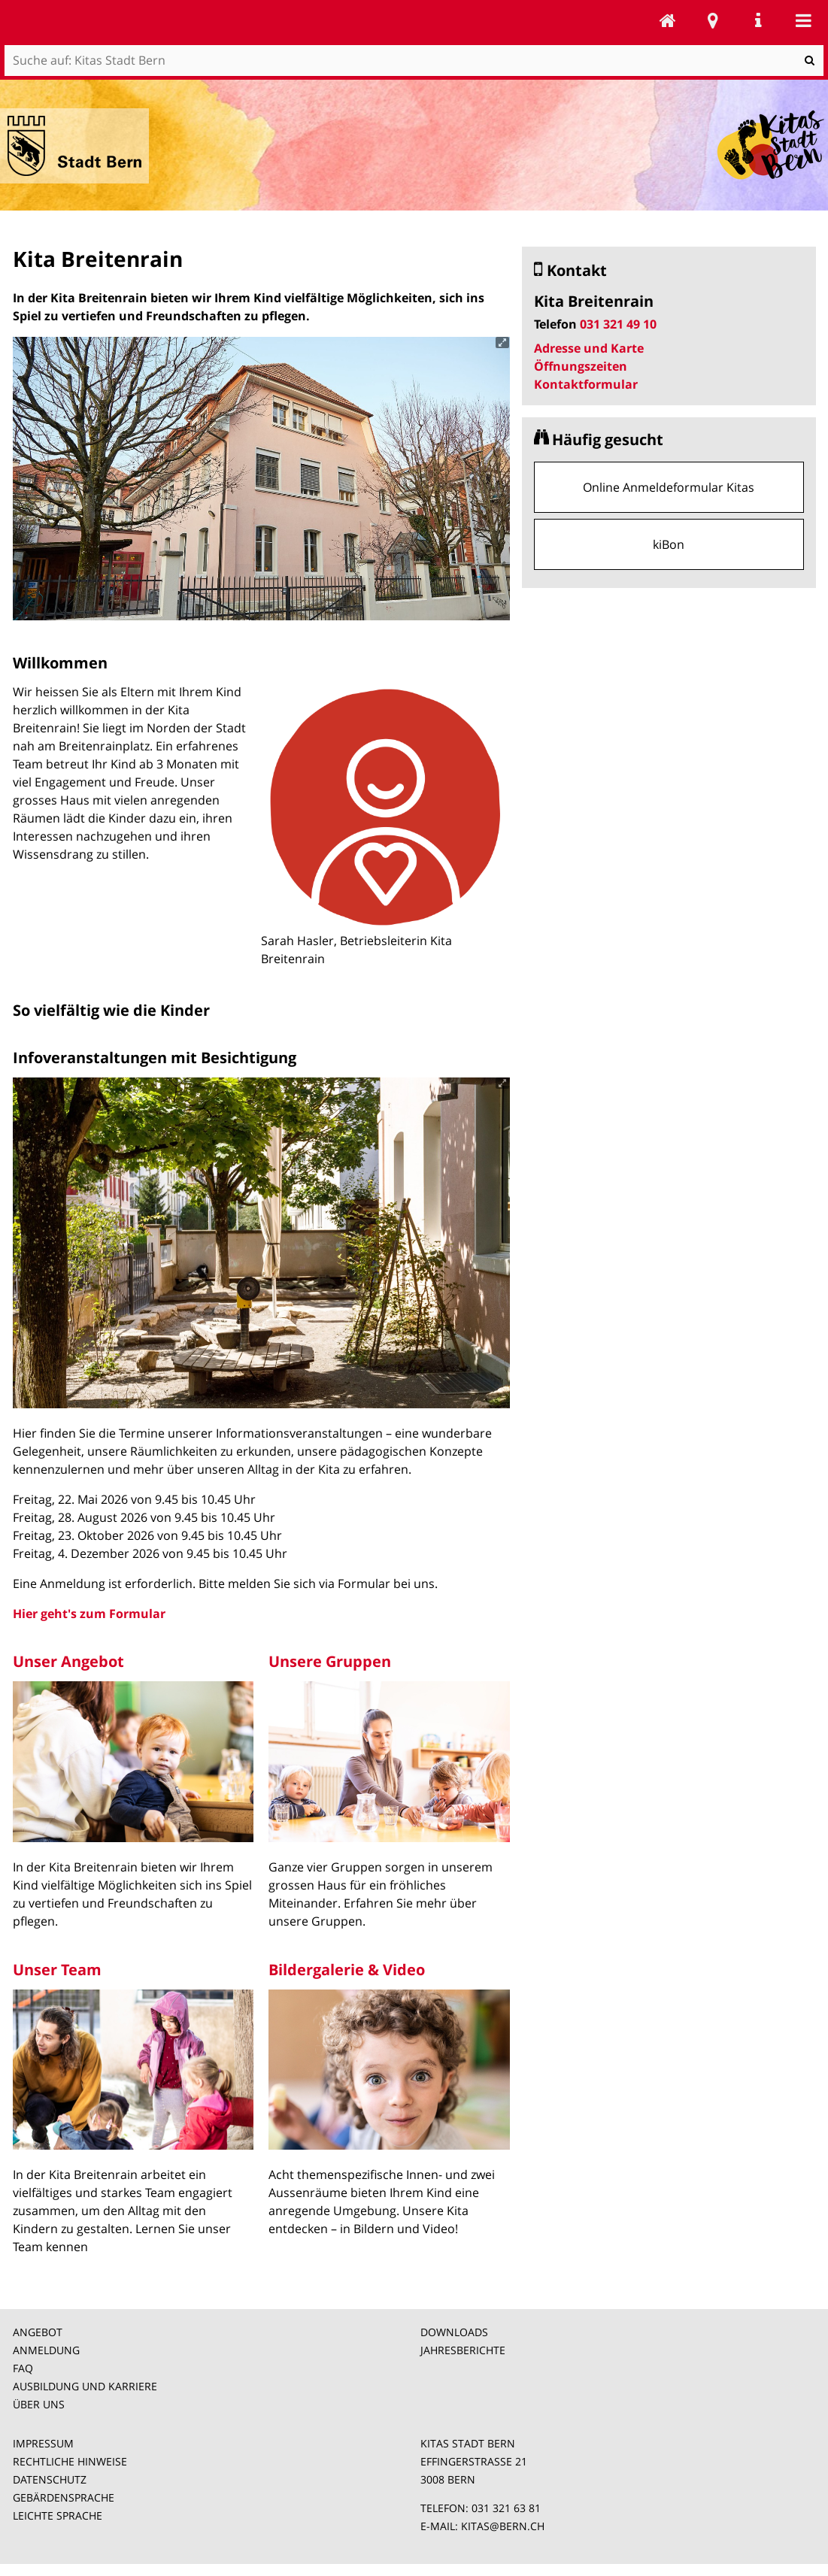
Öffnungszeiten (580, 366)
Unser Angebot (68, 1661)
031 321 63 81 (506, 2508)
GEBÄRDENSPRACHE (63, 2497)
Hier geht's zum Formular (89, 1613)
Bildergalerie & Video (346, 1969)
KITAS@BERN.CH (502, 2526)
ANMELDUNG (46, 2350)
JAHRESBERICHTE (462, 2350)
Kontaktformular (586, 384)
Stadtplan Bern (713, 20)
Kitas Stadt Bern (668, 20)
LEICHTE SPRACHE (57, 2515)
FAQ (23, 2368)
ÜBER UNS (39, 2404)
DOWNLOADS (454, 2332)
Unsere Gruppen (329, 1661)
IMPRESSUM (43, 2443)
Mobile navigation (803, 20)
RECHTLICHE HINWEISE (70, 2461)
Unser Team (57, 1969)
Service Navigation (758, 20)
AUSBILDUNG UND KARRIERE (85, 2386)
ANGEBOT (37, 2332)
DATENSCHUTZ (49, 2479)
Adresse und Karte (589, 348)
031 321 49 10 (618, 324)
